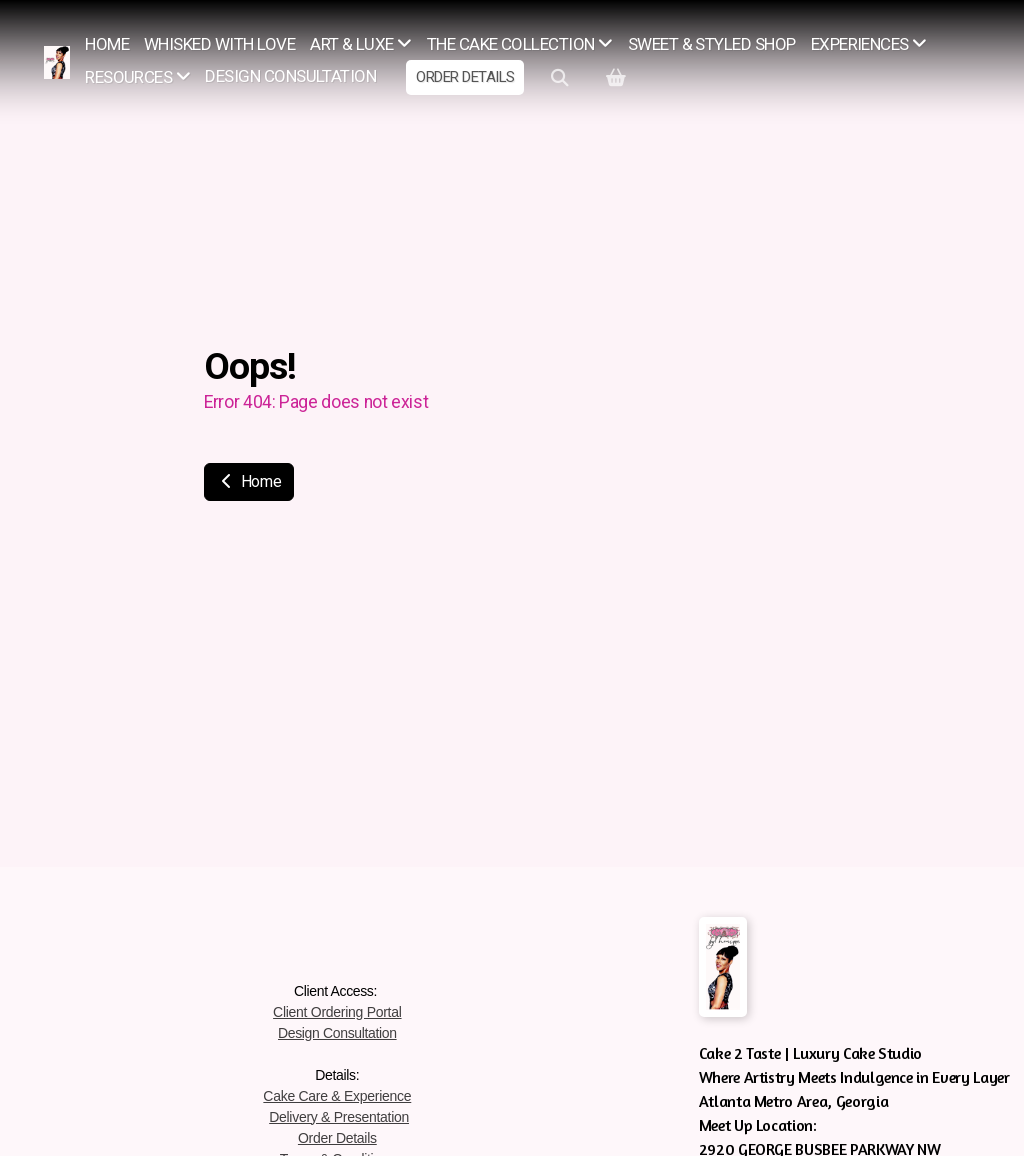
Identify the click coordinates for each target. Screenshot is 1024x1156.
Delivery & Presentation (339, 1117)
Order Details (337, 1138)
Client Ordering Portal (337, 1012)
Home (249, 481)
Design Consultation (337, 1033)
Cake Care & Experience (337, 1096)
